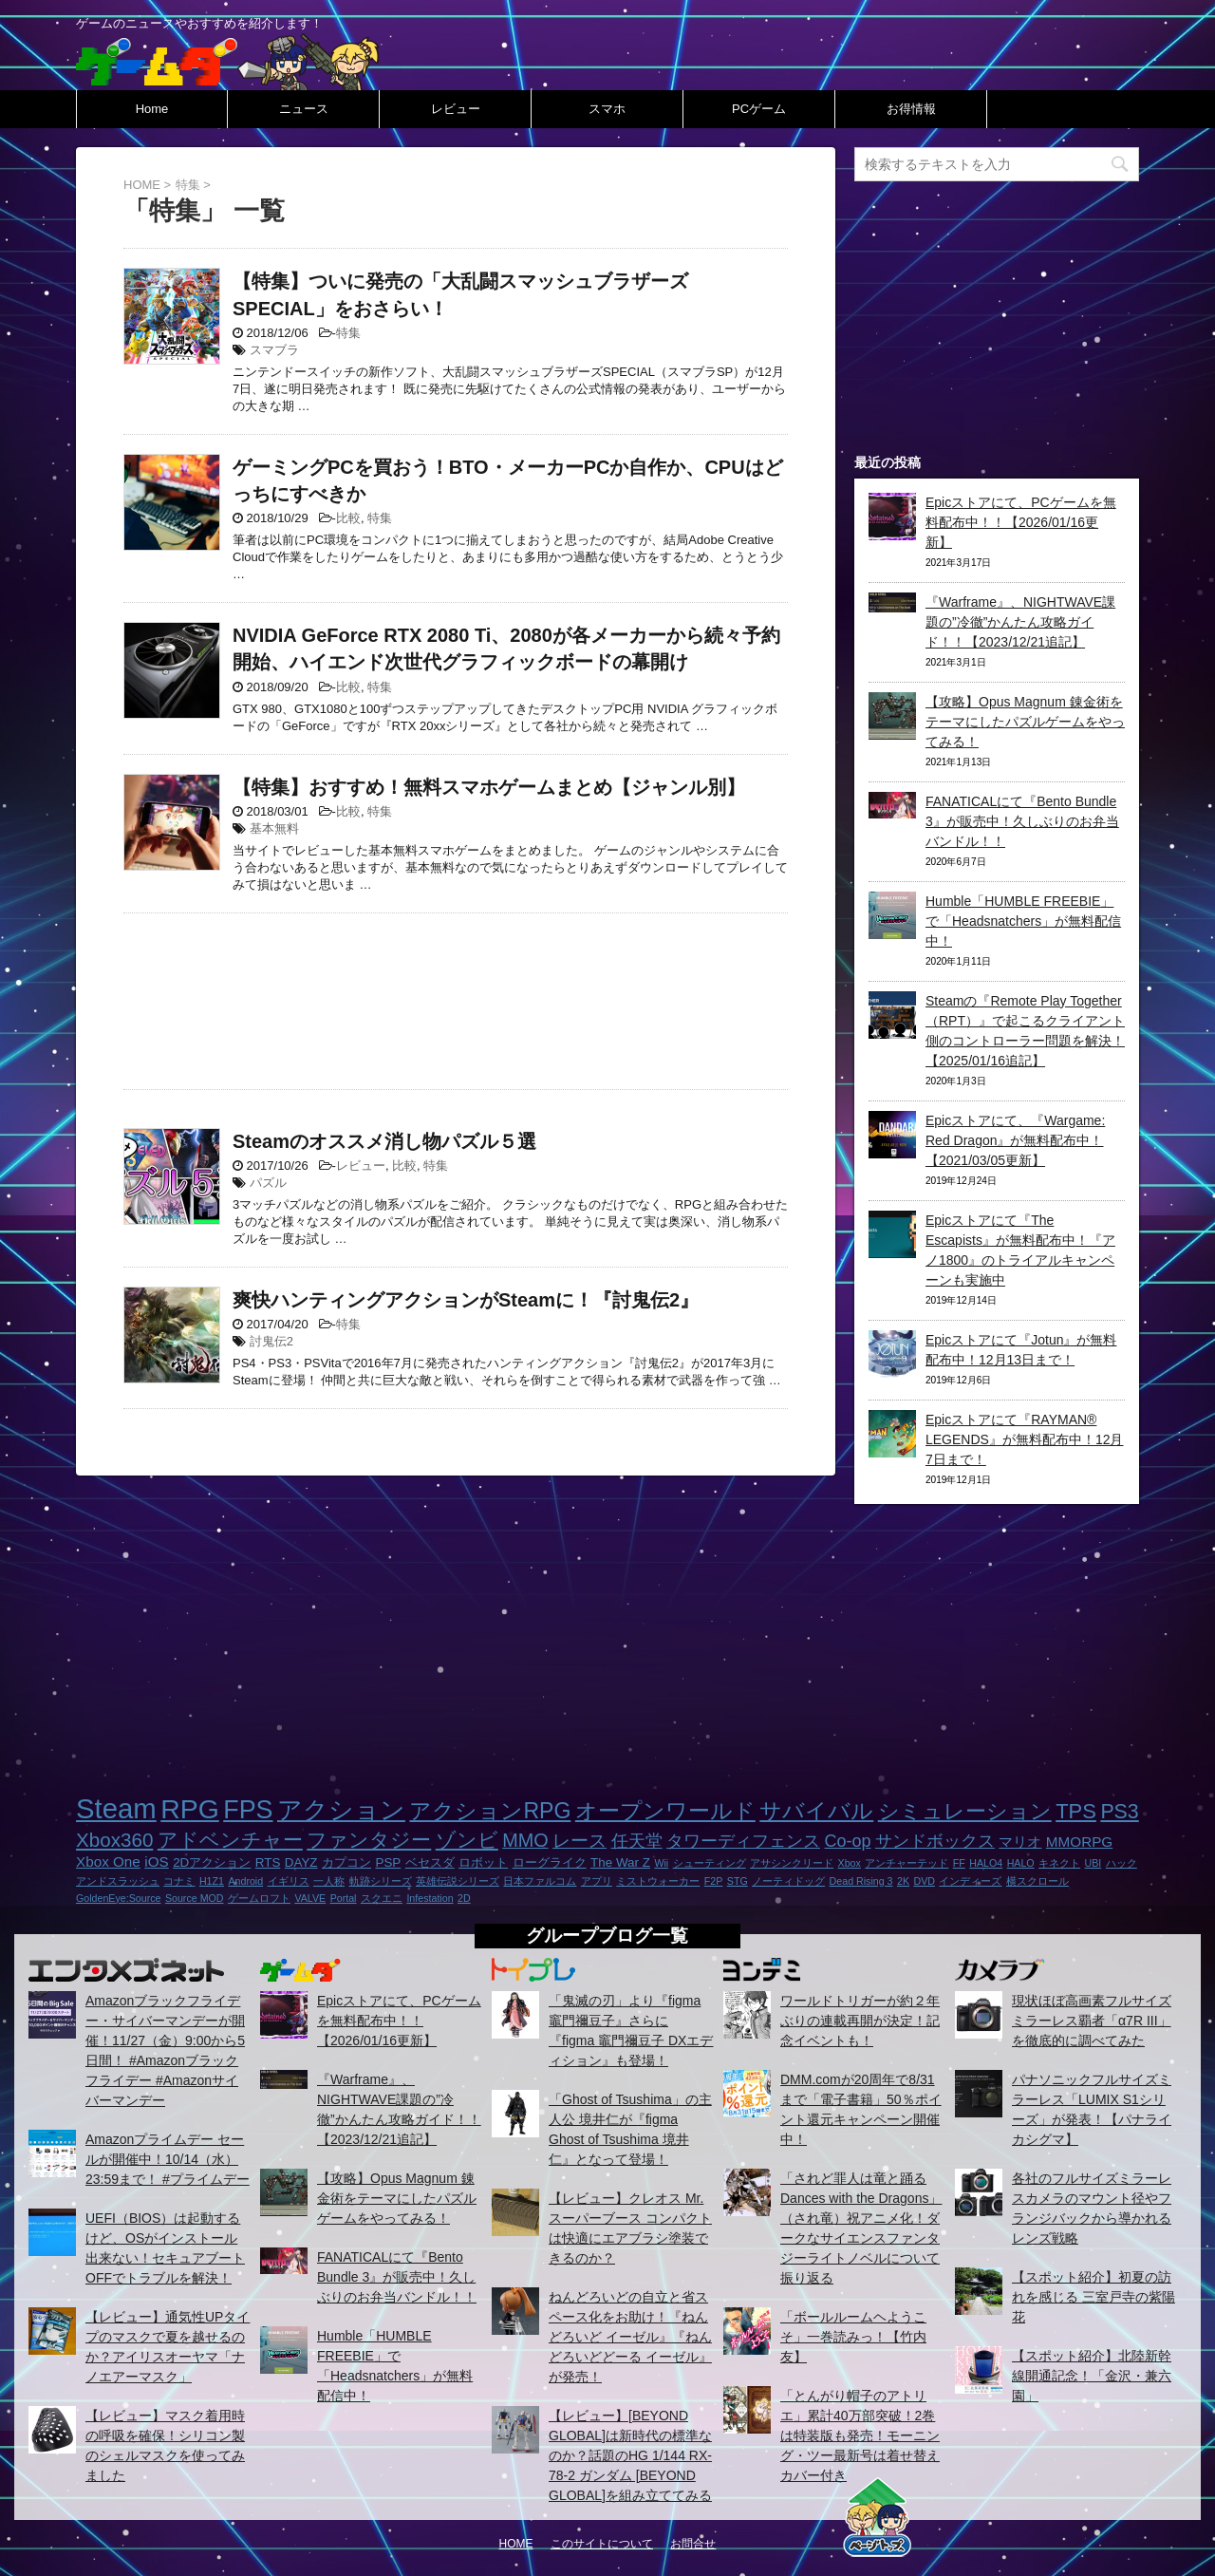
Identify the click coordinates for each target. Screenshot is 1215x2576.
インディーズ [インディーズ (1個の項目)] (970, 1881)
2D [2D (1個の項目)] (464, 1898)
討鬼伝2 (271, 1341)
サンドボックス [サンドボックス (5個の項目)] (935, 1841)
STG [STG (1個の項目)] (737, 1881)
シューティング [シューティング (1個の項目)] (709, 1863)
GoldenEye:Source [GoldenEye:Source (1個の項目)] (118, 1898)
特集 (348, 333)
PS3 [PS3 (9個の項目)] (1119, 1811)
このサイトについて (602, 2543)
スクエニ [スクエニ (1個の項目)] (381, 1898)
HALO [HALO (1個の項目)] (1021, 1863)
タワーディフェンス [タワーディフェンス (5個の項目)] (743, 1841)
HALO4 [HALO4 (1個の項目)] (985, 1863)
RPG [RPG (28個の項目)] (189, 1809)
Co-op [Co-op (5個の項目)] (847, 1841)
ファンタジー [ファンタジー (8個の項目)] (369, 1840)
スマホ (607, 109)
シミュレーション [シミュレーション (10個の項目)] (965, 1811)
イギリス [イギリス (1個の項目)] (288, 1881)
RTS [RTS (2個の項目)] (268, 1862)
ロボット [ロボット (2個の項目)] (483, 1862)
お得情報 (911, 109)
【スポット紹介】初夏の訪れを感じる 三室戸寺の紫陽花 (1093, 2296)
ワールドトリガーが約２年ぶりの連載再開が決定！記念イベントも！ (860, 2020)
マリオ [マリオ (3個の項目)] (1020, 1841)
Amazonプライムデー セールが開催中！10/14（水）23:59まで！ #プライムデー (167, 2159)
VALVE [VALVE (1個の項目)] (310, 1898)
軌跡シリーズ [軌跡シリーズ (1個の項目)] (380, 1881)
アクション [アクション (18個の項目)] (341, 1809)
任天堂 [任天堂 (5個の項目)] (637, 1841)
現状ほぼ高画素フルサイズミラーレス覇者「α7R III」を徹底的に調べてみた (1091, 2020)
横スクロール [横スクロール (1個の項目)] (1037, 1881)
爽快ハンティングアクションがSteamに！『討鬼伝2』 (466, 1299)
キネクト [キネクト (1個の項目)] (1059, 1863)
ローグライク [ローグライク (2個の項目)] (550, 1862)
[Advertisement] (455, 996)
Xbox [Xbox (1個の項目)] (849, 1863)
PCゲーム (759, 109)
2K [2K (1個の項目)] (903, 1881)
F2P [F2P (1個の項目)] (713, 1881)
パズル (268, 1182)
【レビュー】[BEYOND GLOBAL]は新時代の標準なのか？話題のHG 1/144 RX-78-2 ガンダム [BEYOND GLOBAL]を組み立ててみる (630, 2455)
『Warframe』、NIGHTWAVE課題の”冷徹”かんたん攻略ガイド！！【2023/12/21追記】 (1020, 621)
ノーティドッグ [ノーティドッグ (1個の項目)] (788, 1881)
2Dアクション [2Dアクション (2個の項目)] (212, 1862)
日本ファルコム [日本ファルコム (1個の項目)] (539, 1881)
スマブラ (274, 350)
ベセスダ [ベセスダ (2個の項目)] (430, 1862)
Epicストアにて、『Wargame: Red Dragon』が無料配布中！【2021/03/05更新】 (1015, 1140)
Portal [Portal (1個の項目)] (343, 1898)
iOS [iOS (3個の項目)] (156, 1861)
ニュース (303, 109)
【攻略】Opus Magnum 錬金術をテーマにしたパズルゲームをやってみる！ (1025, 721)
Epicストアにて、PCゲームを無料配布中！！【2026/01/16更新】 (1020, 522)
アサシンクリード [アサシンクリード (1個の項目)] (791, 1863)
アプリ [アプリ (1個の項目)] (596, 1881)
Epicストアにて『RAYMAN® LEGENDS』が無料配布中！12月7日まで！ (1024, 1439)
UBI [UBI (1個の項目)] (1093, 1863)
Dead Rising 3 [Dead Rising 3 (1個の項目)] (861, 1881)
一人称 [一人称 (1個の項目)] (329, 1881)
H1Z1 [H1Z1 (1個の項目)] (211, 1881)
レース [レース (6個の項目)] (579, 1841)
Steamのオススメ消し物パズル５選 (384, 1141)
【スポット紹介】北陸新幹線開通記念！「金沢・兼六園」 (1091, 2375)
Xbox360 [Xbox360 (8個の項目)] (114, 1840)
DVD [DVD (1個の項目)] (924, 1881)
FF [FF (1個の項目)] (959, 1863)
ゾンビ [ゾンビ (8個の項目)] (467, 1840)
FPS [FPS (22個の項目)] (247, 1810)
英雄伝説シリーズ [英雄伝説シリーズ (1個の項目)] (457, 1881)
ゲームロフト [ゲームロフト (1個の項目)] (259, 1898)
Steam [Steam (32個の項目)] (116, 1808)
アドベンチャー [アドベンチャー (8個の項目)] (230, 1840)
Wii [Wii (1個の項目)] (661, 1863)
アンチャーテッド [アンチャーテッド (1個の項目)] (906, 1863)
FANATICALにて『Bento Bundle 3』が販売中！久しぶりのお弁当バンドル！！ (1022, 821)
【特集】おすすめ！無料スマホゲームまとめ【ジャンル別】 (489, 787)
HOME (516, 2543)
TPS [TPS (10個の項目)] (1076, 1811)
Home (152, 109)
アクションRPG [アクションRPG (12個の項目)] (489, 1810)
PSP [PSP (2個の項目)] (388, 1862)
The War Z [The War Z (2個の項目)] (620, 1862)
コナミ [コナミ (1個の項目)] (179, 1881)
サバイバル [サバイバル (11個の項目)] (816, 1811)
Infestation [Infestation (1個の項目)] (429, 1898)
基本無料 (274, 828)
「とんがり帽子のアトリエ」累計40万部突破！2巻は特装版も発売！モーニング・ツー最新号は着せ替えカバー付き (860, 2435)
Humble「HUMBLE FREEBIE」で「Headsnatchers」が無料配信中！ (1023, 921)
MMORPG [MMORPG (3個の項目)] (1079, 1841)
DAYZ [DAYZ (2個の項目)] (301, 1862)
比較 (348, 518)
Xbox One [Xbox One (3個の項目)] (108, 1861)
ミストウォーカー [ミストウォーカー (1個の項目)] (658, 1881)
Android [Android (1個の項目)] (245, 1881)
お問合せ (693, 2543)
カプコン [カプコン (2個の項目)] (346, 1862)
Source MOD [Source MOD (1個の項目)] (194, 1898)
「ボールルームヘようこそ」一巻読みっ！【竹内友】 (853, 2336)
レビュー (455, 109)
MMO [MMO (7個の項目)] (525, 1840)
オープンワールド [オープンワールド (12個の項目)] (665, 1810)
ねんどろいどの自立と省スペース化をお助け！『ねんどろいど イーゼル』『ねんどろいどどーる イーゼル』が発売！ (630, 2336)
